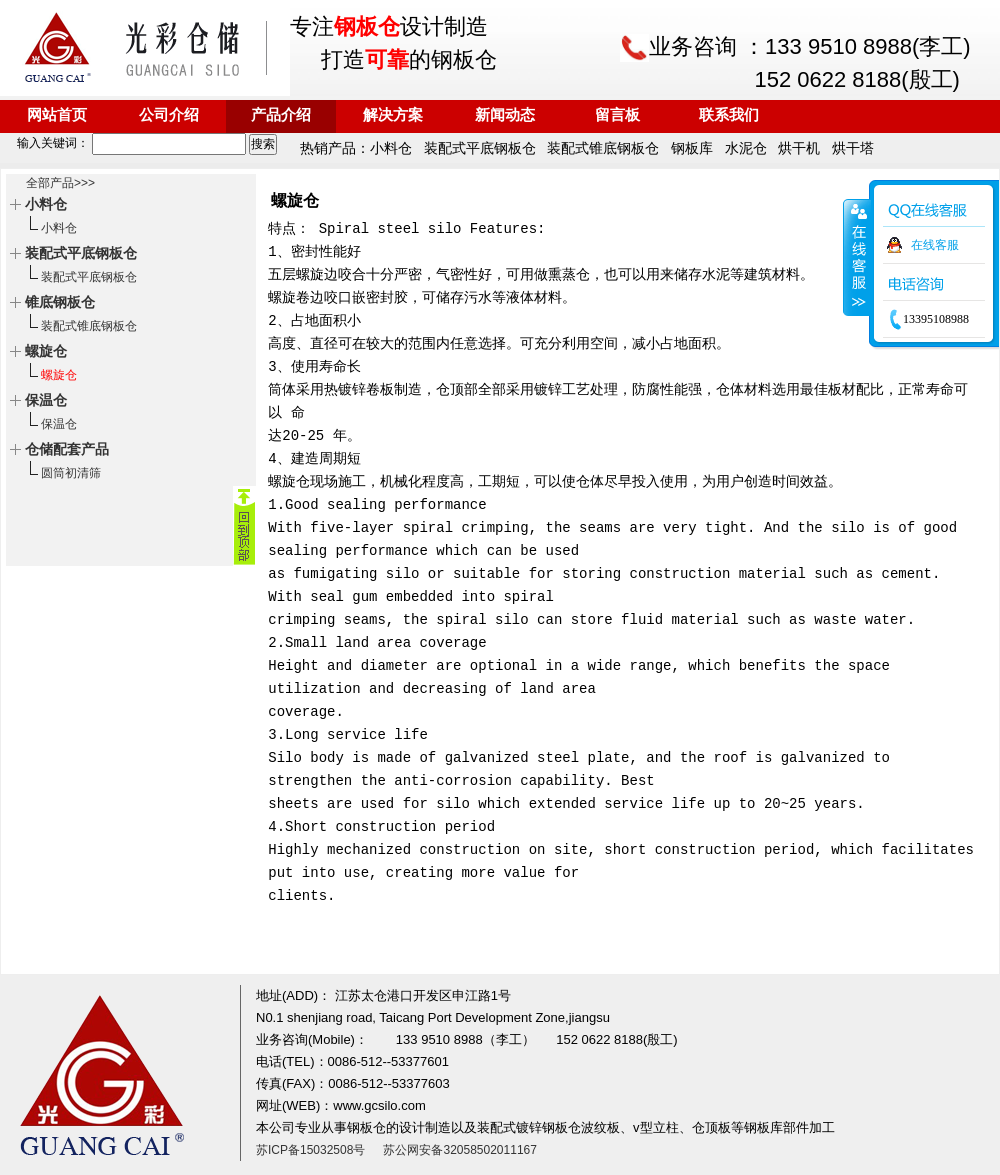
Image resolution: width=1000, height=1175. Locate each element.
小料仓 (59, 228)
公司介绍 (169, 116)
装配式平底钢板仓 (89, 277)
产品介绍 (281, 116)
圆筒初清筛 (71, 473)
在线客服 (935, 245)
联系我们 (729, 116)
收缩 (857, 257)
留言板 (617, 116)
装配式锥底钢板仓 (89, 326)
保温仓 (59, 424)
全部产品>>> (60, 183)
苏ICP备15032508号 (310, 1150)
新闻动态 (505, 116)
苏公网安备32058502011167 (459, 1150)
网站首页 (57, 116)
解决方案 (393, 116)
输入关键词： (124, 143)
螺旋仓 (59, 375)
